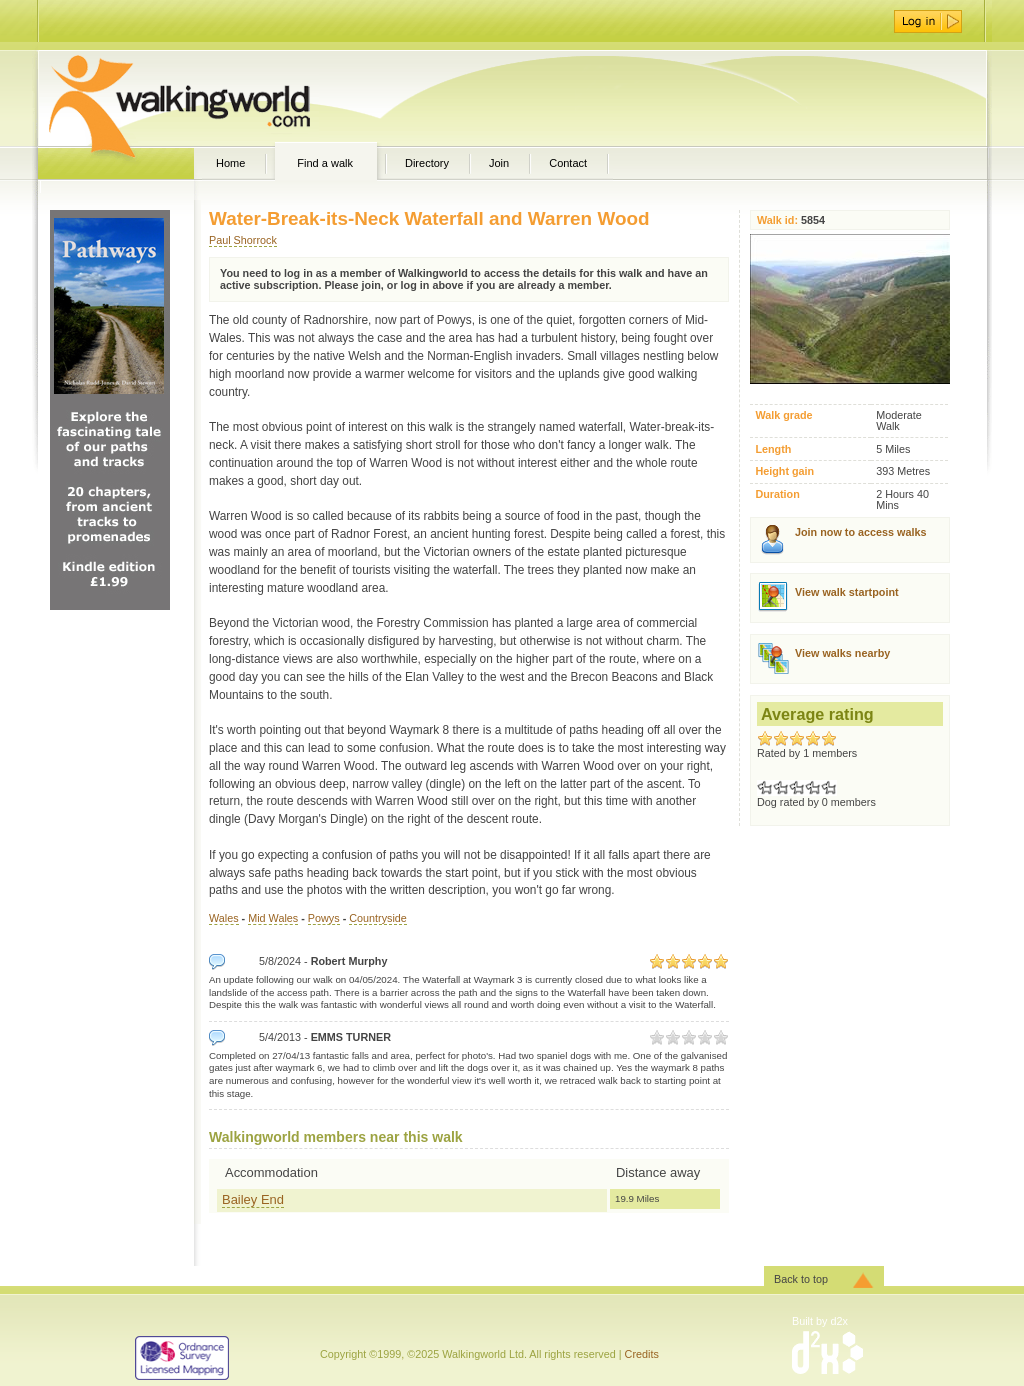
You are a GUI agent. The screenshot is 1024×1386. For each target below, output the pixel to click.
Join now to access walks (860, 532)
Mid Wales (273, 918)
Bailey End (253, 1199)
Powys (324, 918)
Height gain (784, 471)
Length (773, 449)
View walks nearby (842, 653)
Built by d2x (820, 1321)
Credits (642, 1354)
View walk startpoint (847, 592)
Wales (224, 918)
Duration (777, 494)
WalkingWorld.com (214, 98)
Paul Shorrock (243, 240)
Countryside (378, 918)
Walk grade (783, 415)
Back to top (801, 1279)
